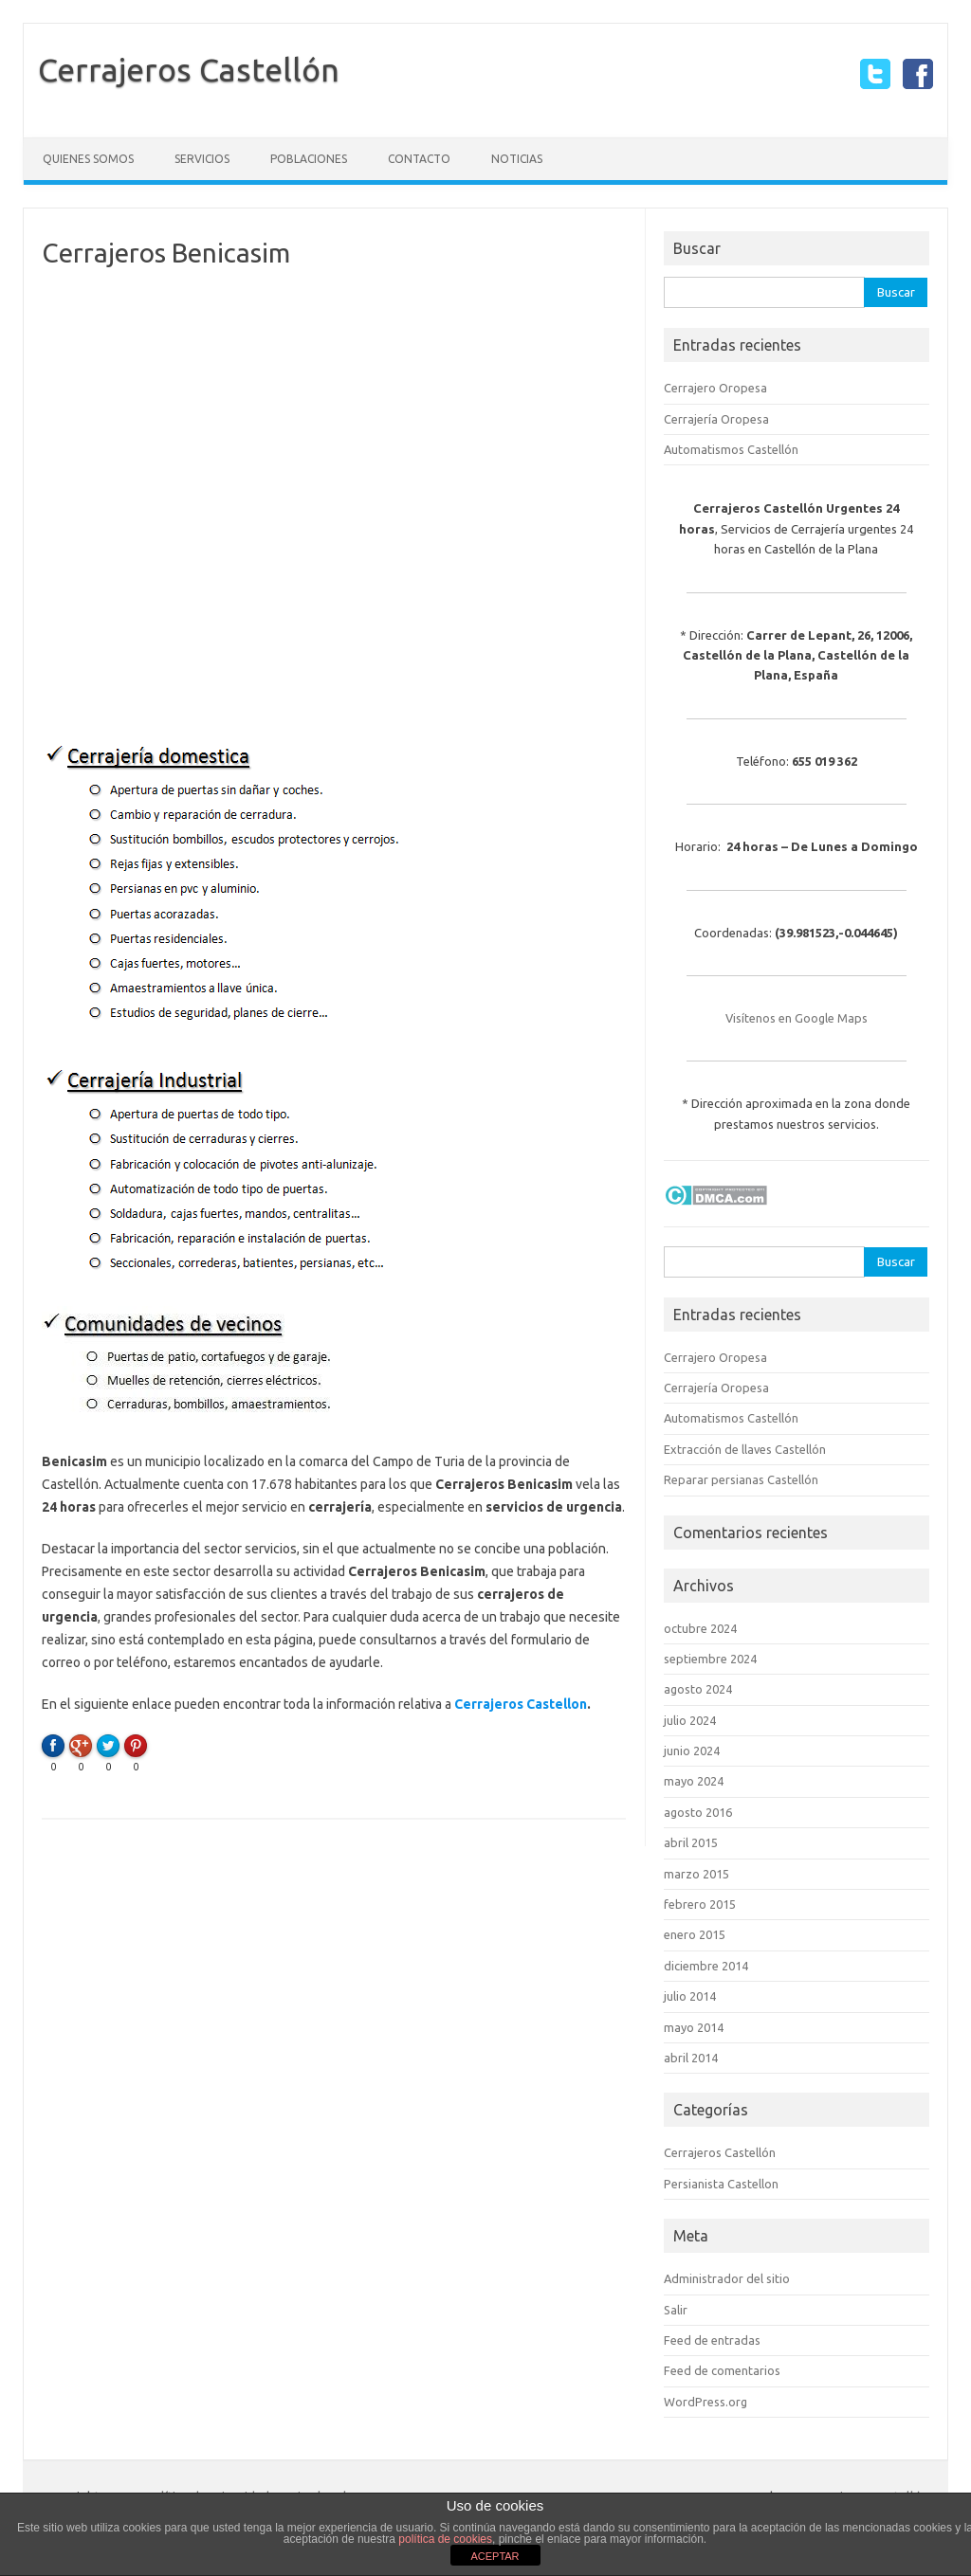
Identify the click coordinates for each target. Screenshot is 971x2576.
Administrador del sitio (727, 2278)
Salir (675, 2309)
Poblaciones (308, 159)
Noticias (516, 159)
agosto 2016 (698, 1812)
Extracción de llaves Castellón (745, 1449)
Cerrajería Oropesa (716, 419)
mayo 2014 (694, 2027)
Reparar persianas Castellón (741, 1479)
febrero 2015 (700, 1904)
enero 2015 (694, 1934)
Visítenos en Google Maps (796, 1018)
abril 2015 (691, 1842)
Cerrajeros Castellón (188, 69)
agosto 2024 (698, 1689)
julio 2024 (690, 1720)
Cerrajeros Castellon (520, 1704)
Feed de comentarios (722, 2370)
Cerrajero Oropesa (715, 387)
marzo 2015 (696, 1873)
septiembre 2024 (710, 1658)
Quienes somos (88, 159)
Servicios (201, 159)
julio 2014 (690, 1996)
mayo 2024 (694, 1780)
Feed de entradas (712, 2340)
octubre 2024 (700, 1628)
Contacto (419, 159)
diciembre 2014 (706, 1965)
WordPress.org (705, 2401)
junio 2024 (692, 1750)
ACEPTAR (494, 2556)
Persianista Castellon (721, 2183)
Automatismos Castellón (731, 449)
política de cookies (445, 2539)
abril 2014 (691, 2057)
